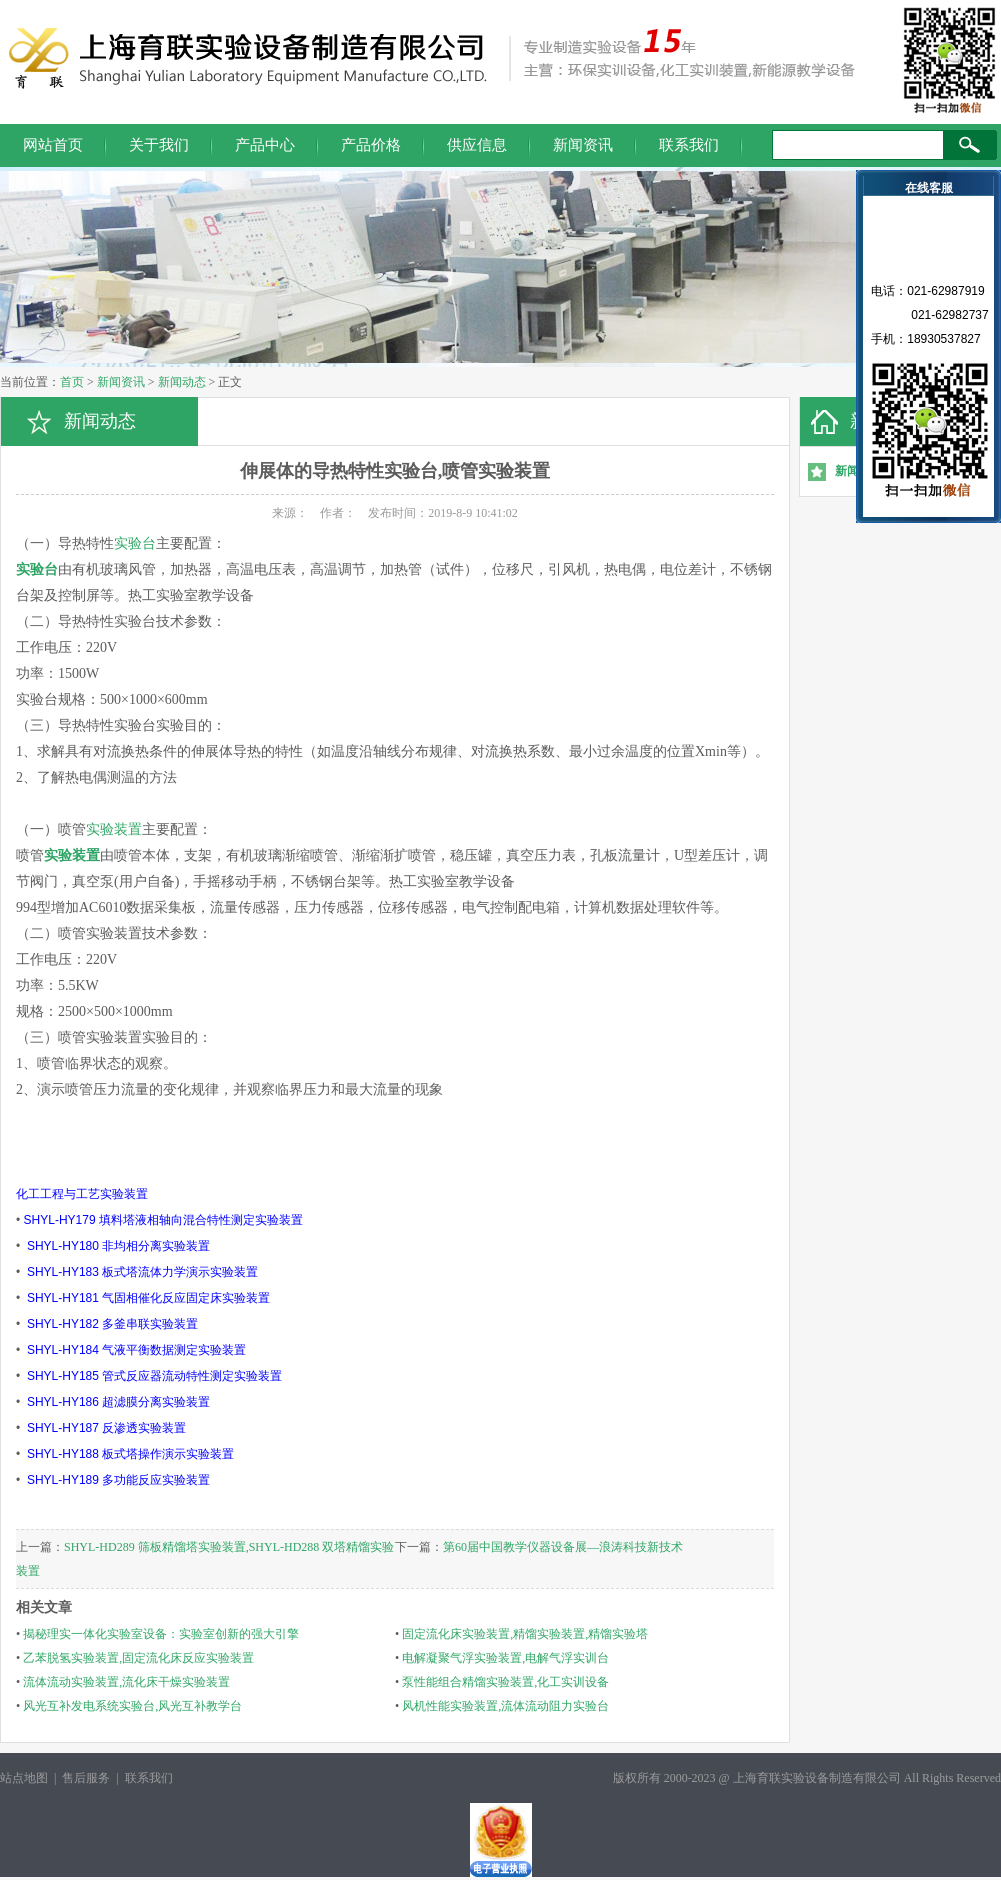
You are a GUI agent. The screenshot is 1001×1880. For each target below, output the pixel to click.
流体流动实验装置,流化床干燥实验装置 (126, 1682)
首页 (72, 382)
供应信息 (477, 145)
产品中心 (265, 145)
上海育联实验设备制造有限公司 (817, 1778)
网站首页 (53, 145)
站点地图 (24, 1778)
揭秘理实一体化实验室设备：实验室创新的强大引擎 (161, 1634)
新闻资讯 (583, 145)
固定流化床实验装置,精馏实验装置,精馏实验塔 (525, 1634)
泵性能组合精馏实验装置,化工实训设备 (505, 1682)
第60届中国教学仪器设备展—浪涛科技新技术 (563, 1547)
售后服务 (86, 1778)
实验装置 (114, 829)
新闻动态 (182, 382)
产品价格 (371, 145)
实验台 (135, 543)
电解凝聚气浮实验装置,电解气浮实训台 (505, 1658)
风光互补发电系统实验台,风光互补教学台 (132, 1706)
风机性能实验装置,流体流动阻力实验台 (505, 1706)
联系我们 (689, 145)
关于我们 (159, 145)
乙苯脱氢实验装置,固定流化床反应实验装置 (138, 1658)
